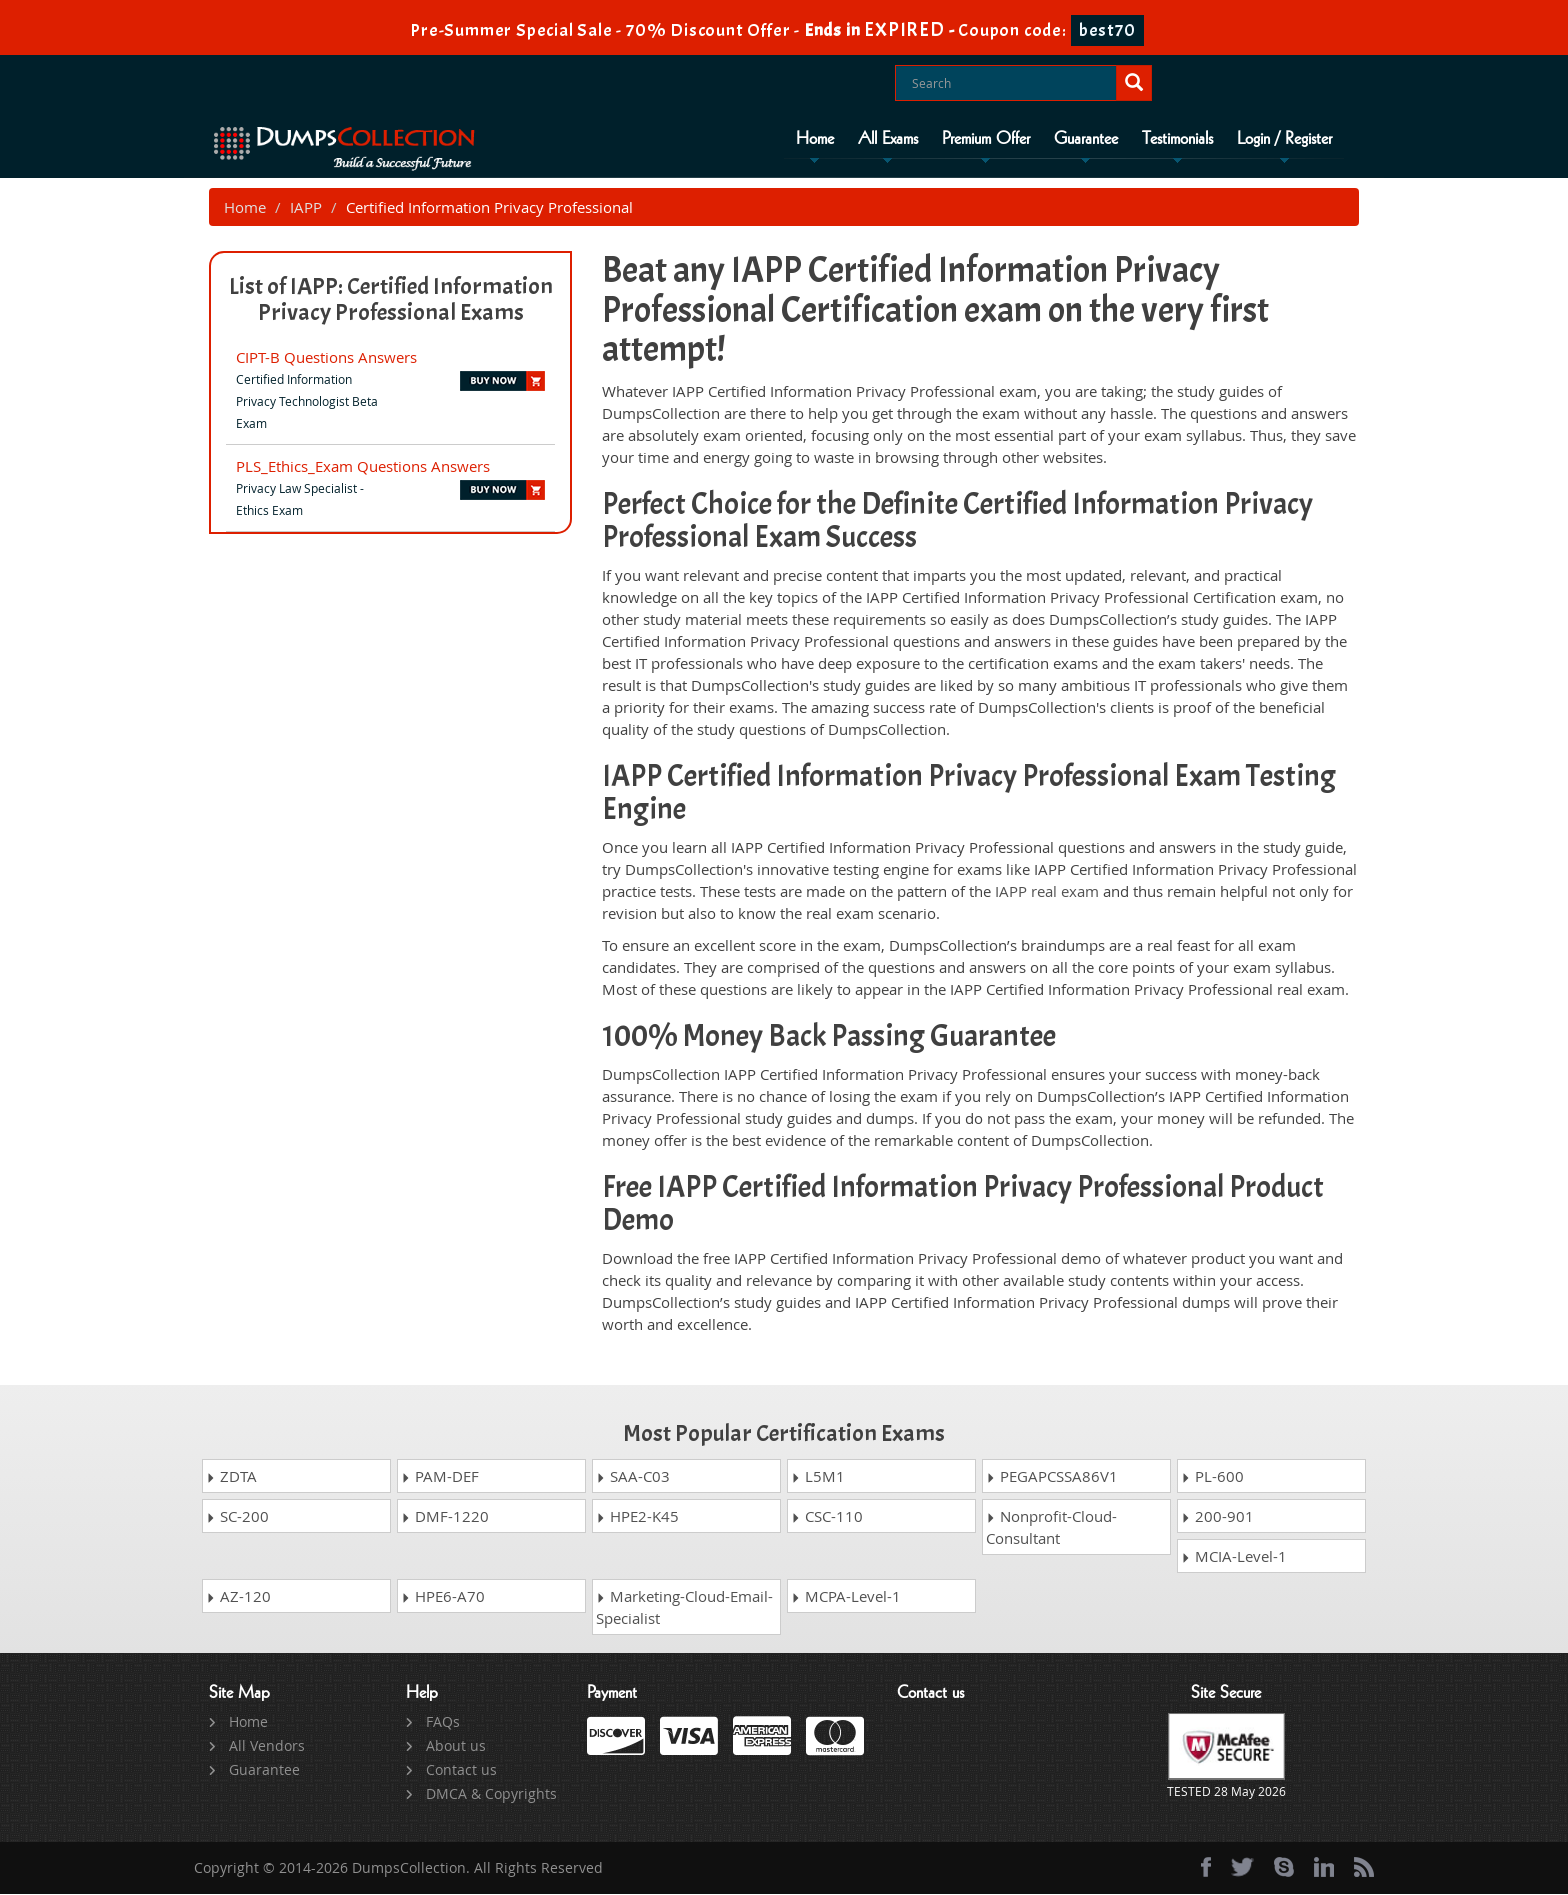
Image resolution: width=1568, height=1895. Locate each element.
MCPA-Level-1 (846, 1597)
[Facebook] (1206, 1868)
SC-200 (237, 1517)
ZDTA (231, 1477)
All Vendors (267, 1746)
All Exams (888, 139)
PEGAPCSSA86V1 (1052, 1477)
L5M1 (818, 1477)
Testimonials (1177, 139)
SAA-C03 (633, 1477)
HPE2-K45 (637, 1517)
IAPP (306, 208)
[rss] (1364, 1868)
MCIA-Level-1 (1234, 1557)
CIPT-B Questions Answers (326, 358)
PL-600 (1212, 1477)
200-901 (1217, 1517)
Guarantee (1086, 139)
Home (815, 139)
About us (456, 1746)
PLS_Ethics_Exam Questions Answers (363, 467)
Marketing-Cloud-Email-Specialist (684, 1608)
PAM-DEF (440, 1477)
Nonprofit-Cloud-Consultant (1051, 1528)
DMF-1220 (445, 1517)
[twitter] (1242, 1868)
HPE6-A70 (443, 1597)
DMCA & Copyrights (491, 1794)
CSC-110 (827, 1517)
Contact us (461, 1770)
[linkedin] (1324, 1868)
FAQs (443, 1722)
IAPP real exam (1047, 892)
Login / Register (1284, 139)
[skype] (1284, 1868)
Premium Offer (986, 139)
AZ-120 (238, 1597)
